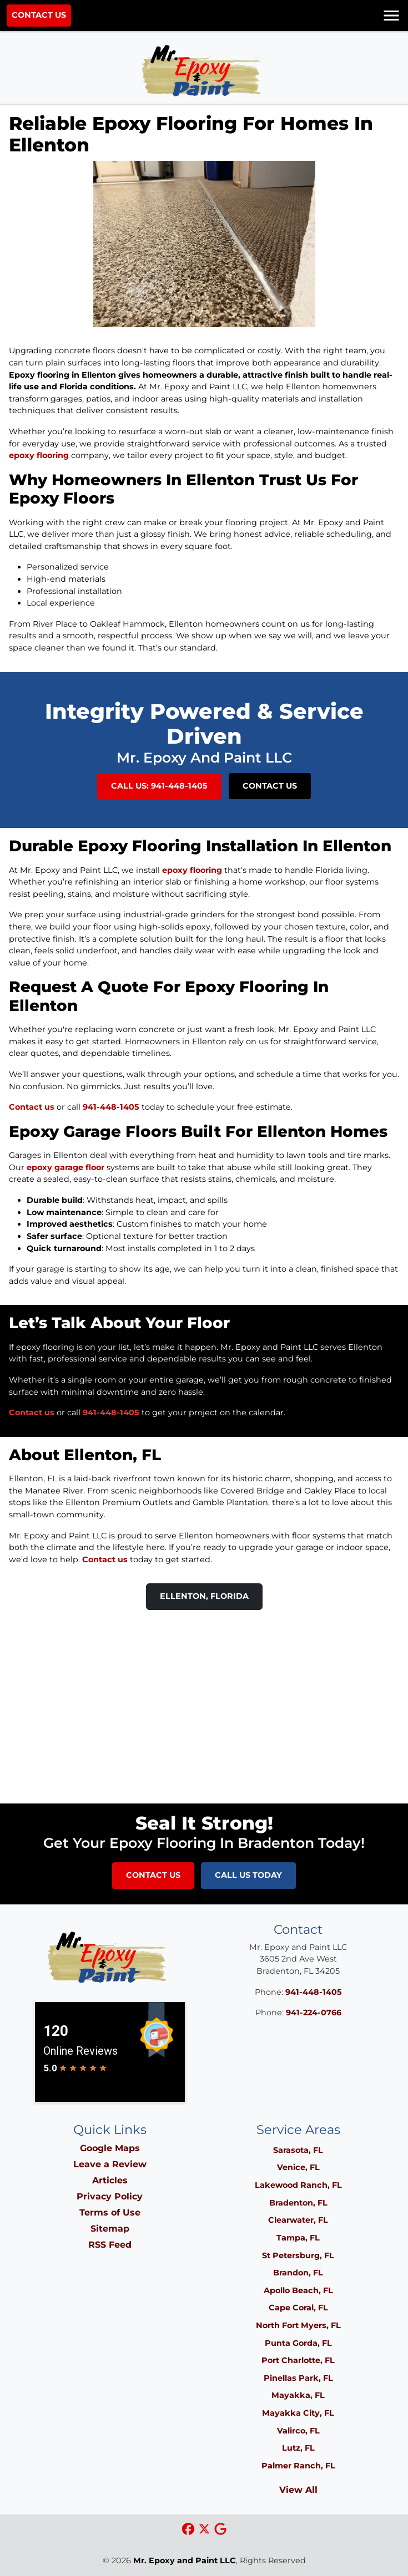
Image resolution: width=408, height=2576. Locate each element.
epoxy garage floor (65, 1167)
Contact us (31, 1107)
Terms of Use (109, 2212)
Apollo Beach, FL (298, 2290)
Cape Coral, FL (298, 2308)
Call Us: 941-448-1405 (159, 786)
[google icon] (220, 2529)
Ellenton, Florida (204, 1596)
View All (298, 2489)
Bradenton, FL (298, 2203)
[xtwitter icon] (206, 2529)
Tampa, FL (298, 2238)
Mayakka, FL (298, 2395)
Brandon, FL (298, 2273)
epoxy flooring (39, 455)
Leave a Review (110, 2164)
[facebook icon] (190, 2529)
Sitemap (109, 2228)
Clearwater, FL (298, 2220)
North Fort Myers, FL (298, 2325)
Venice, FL (298, 2167)
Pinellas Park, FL (298, 2378)
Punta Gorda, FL (298, 2343)
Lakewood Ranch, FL (298, 2185)
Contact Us (39, 15)
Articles (110, 2180)
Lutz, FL (298, 2448)
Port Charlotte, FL (298, 2360)
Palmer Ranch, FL (298, 2466)
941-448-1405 (111, 1107)
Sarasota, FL (298, 2150)
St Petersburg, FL (298, 2255)
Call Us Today (248, 1875)
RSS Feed (110, 2244)
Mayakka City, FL (298, 2413)
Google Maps (110, 2148)
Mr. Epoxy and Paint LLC (184, 2560)
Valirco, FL (298, 2431)
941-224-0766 (313, 2013)
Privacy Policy (110, 2196)
